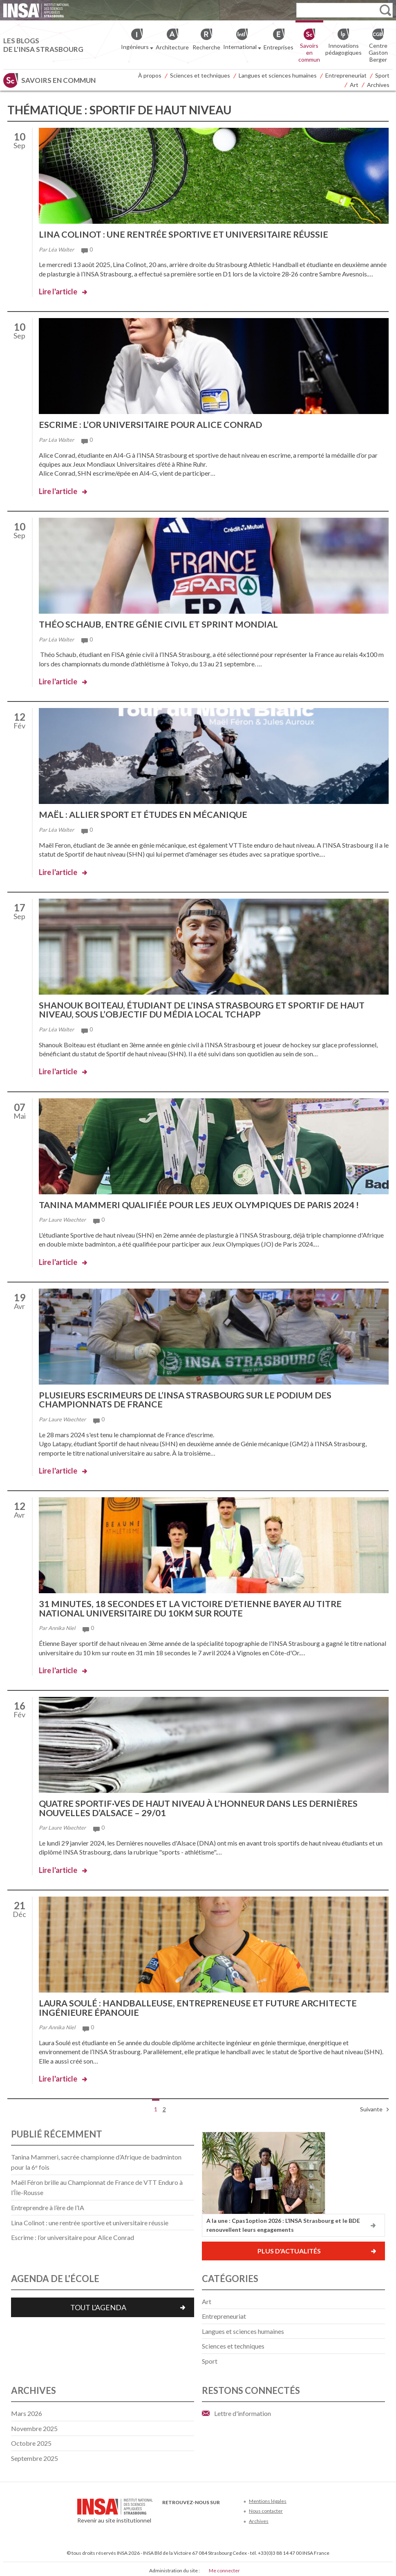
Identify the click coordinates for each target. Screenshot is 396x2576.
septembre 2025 (34, 2455)
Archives (378, 84)
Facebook (167, 2511)
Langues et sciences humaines (278, 75)
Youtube (194, 2511)
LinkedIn (208, 2511)
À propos (149, 75)
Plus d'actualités (289, 2247)
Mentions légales (267, 2498)
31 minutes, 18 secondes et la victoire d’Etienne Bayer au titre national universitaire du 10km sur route (194, 1606)
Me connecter (224, 2567)
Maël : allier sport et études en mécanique (145, 813)
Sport (382, 75)
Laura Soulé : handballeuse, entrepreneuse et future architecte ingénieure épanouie (201, 2005)
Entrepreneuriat (346, 75)
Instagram (221, 2511)
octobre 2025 (31, 2440)
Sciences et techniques (200, 75)
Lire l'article (58, 291)
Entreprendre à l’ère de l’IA (47, 2204)
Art (354, 84)
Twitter (181, 2511)
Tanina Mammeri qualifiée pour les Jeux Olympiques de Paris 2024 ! (202, 1203)
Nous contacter (266, 2508)
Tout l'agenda (98, 2303)
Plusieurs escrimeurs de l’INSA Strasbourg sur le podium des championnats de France (188, 1398)
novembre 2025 (34, 2425)
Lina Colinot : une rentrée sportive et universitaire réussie (187, 234)
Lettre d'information (242, 2410)
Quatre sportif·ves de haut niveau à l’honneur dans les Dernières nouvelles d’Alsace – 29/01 (202, 1805)
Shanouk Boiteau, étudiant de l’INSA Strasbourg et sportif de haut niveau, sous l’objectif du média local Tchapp (206, 1008)
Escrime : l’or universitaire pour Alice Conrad (153, 424)
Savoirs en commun (58, 80)
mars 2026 (26, 2410)
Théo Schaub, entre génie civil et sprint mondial (161, 623)
